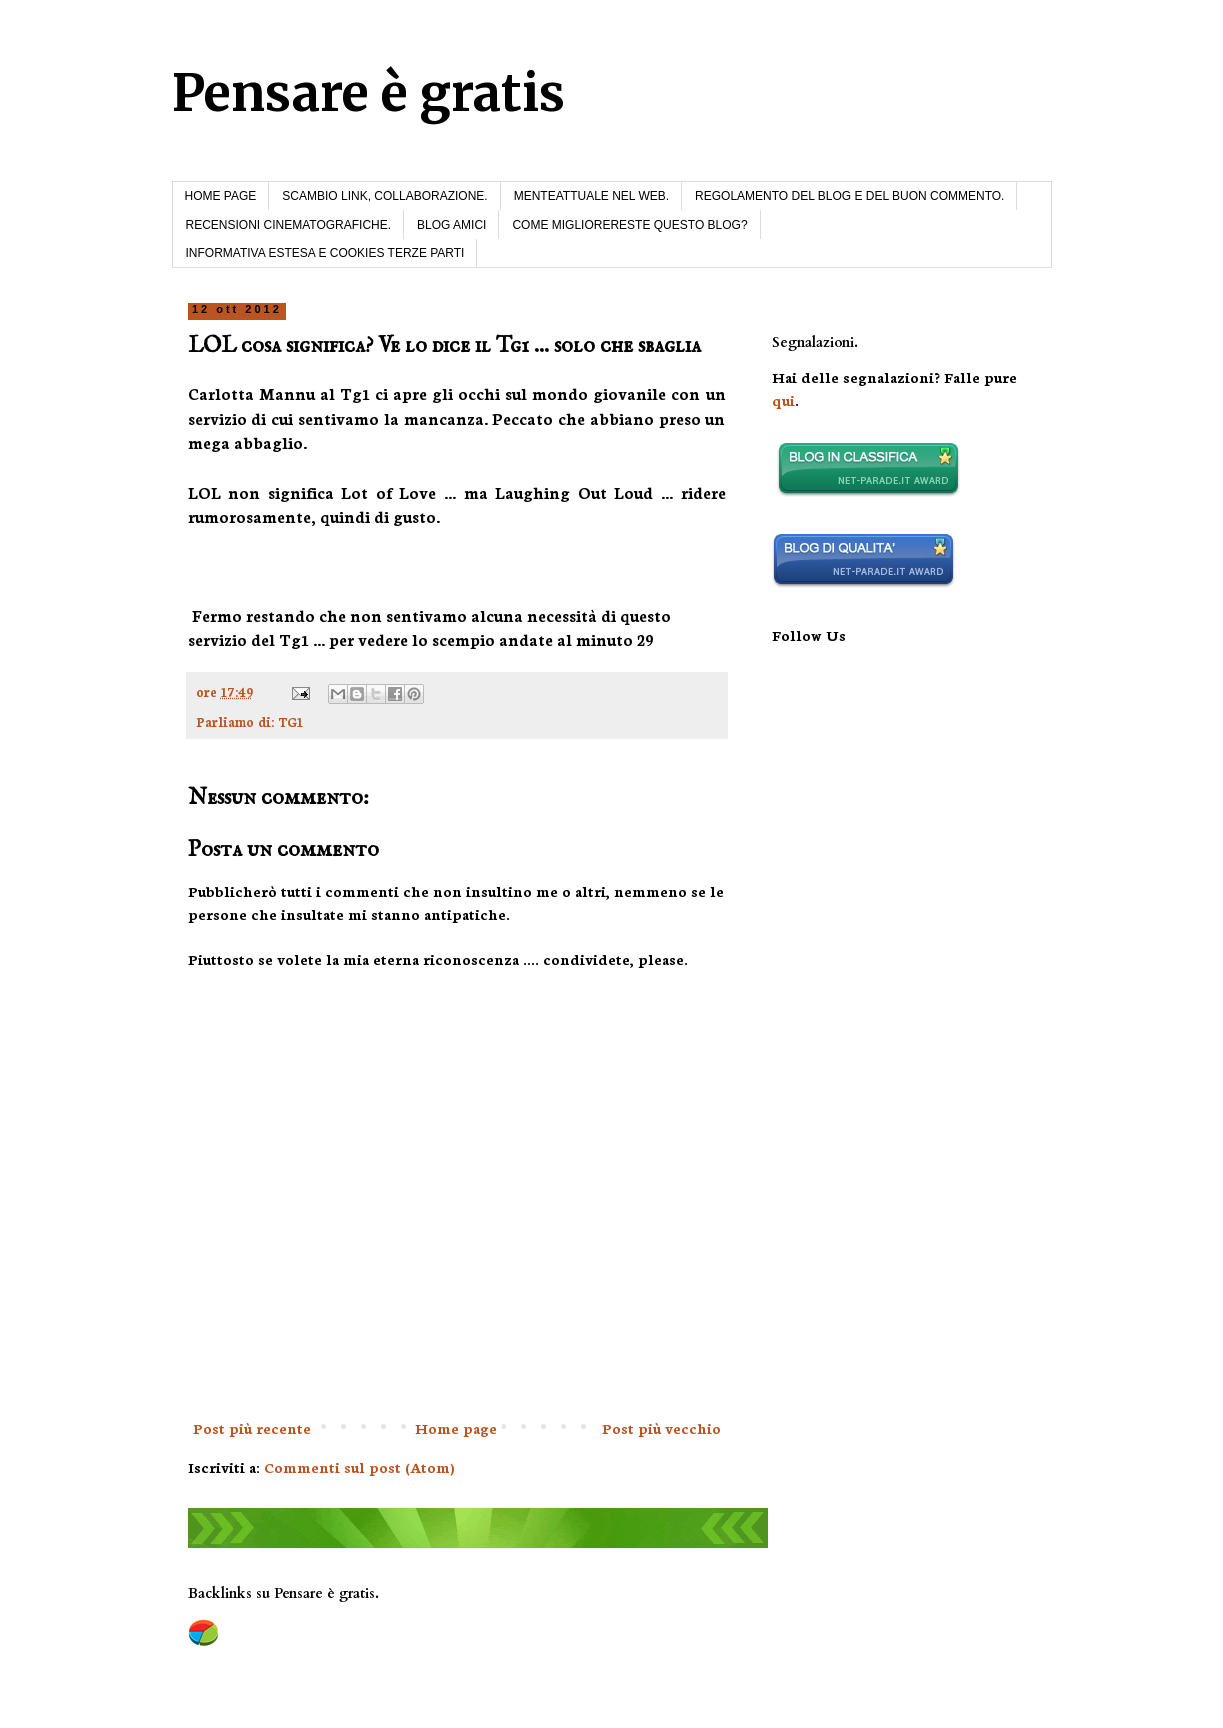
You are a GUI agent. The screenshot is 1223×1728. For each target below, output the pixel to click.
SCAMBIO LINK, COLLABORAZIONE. (384, 196)
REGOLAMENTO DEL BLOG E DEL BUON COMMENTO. (849, 196)
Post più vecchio (661, 1428)
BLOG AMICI (451, 225)
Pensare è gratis (368, 93)
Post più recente (252, 1428)
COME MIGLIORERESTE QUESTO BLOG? (629, 225)
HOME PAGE (221, 196)
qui (783, 400)
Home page (456, 1428)
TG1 (290, 721)
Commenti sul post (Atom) (359, 1467)
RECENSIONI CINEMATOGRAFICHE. (289, 225)
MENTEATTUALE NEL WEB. (591, 196)
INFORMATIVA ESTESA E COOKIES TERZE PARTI (325, 253)
